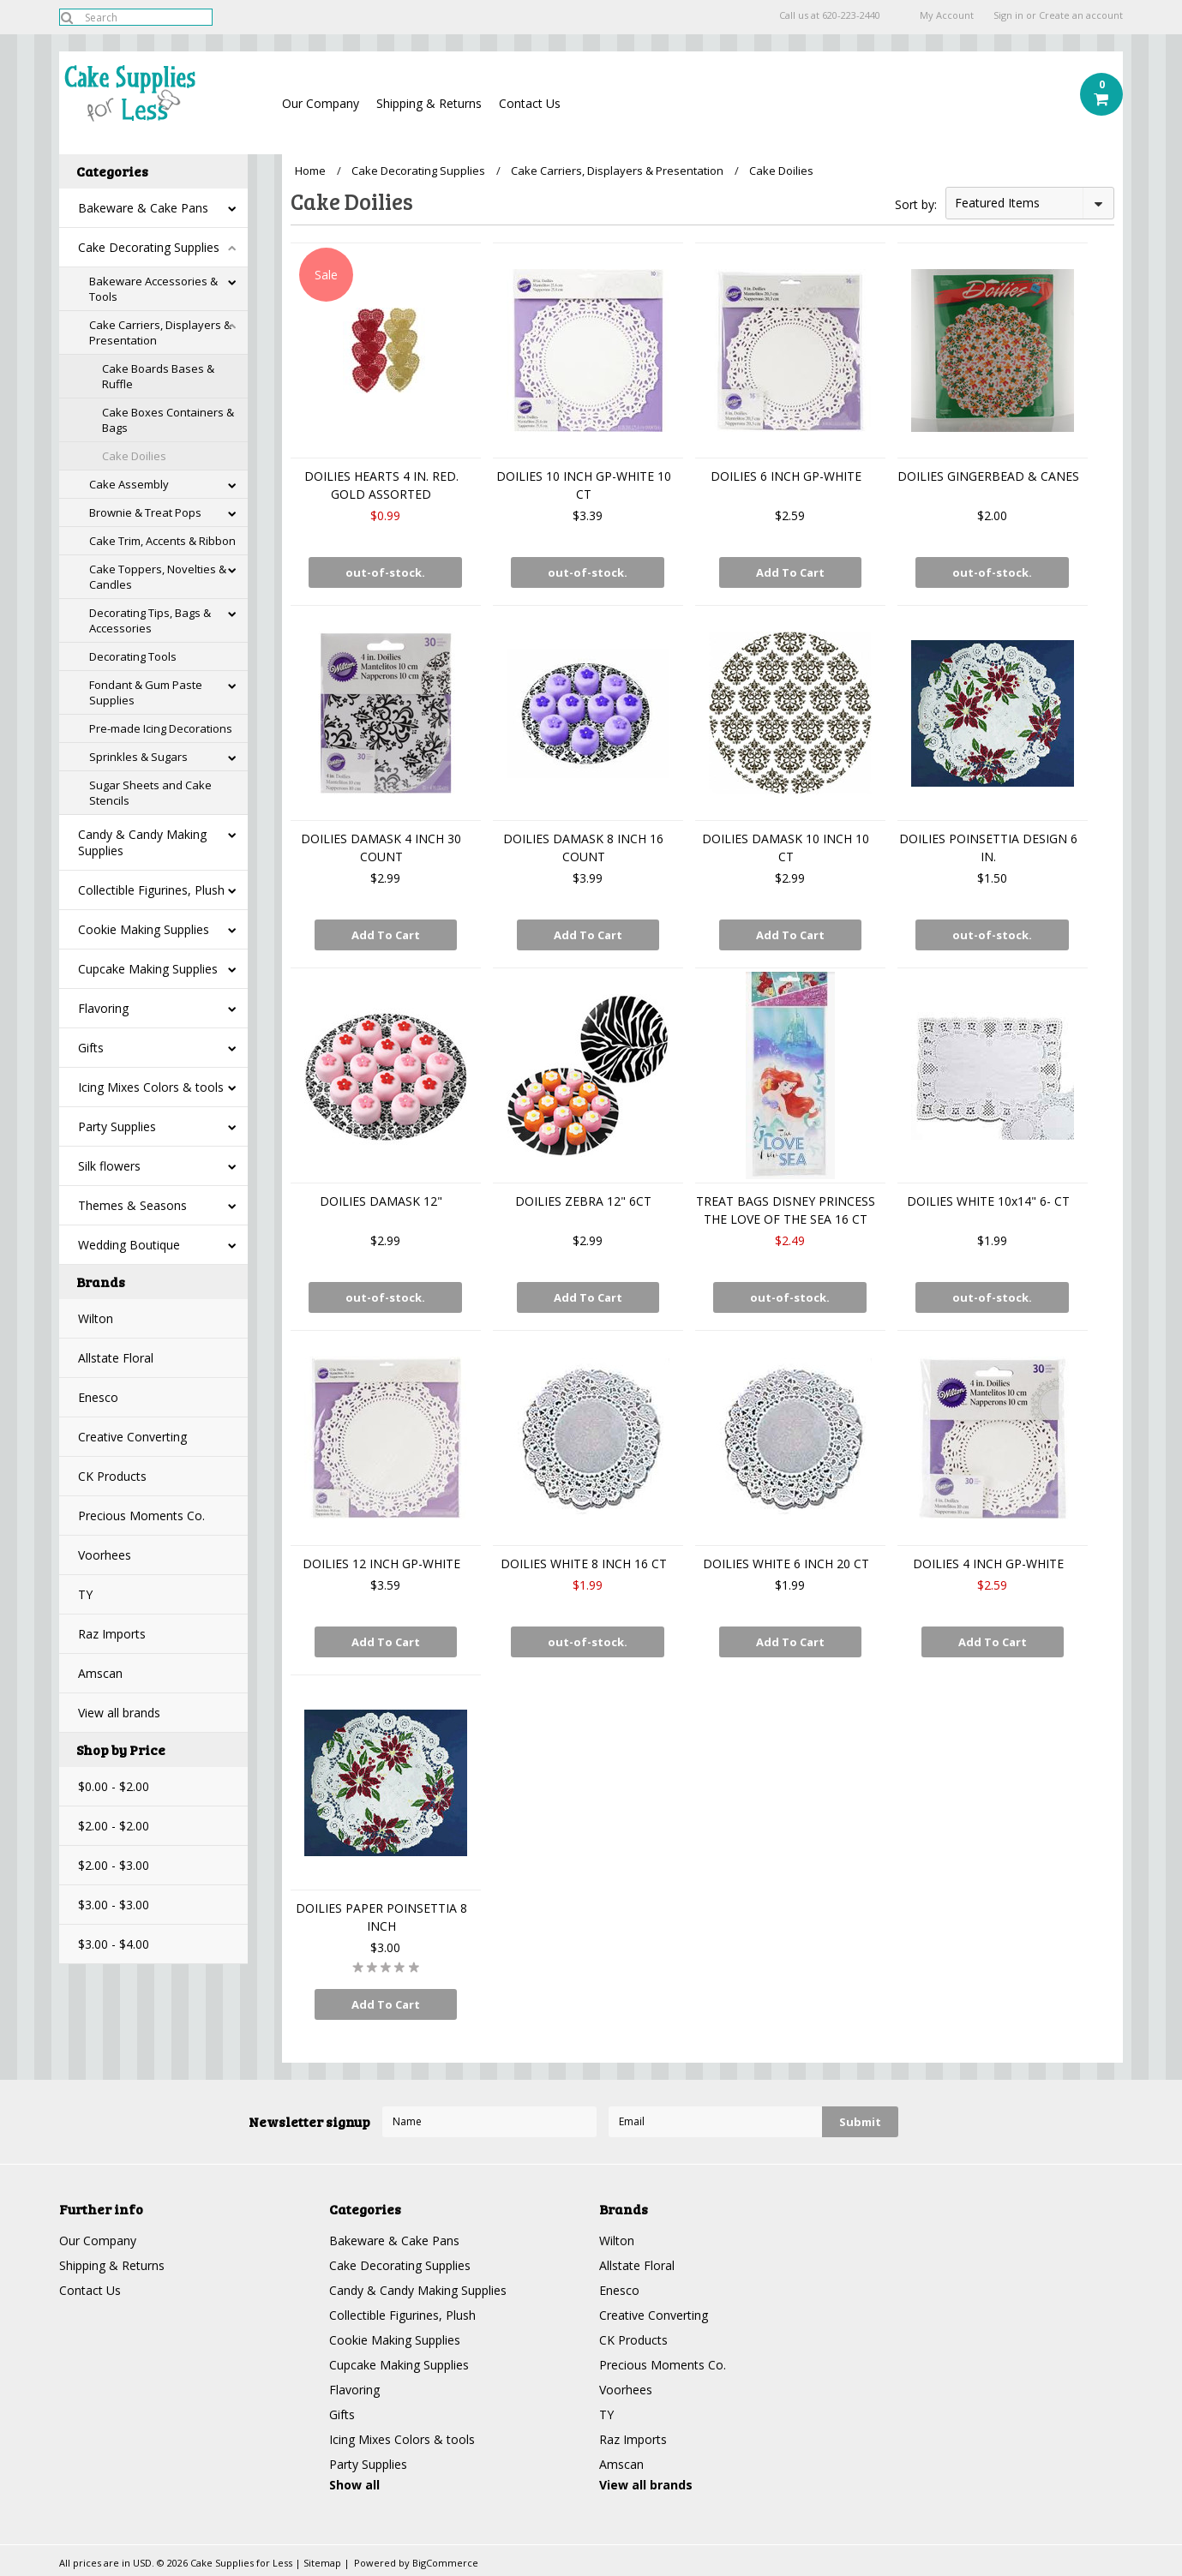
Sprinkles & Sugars (138, 756)
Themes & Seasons (132, 1205)
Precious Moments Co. (141, 1515)
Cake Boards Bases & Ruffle (158, 376)
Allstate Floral (115, 1358)
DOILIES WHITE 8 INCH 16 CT (584, 1563)
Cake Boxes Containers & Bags (168, 419)
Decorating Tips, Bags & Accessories (150, 620)
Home (310, 170)
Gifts (91, 1047)
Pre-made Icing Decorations (160, 728)
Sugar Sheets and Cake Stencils (150, 792)
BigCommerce (445, 2562)
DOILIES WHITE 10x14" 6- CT (988, 1201)
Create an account (1081, 15)
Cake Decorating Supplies (148, 247)
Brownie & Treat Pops (145, 512)
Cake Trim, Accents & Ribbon (162, 540)
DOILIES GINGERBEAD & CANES (988, 476)
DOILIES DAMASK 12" (381, 1201)
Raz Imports (112, 1634)
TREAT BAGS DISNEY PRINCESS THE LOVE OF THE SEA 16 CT (785, 1210)
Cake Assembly (129, 484)
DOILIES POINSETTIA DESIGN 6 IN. (988, 847)
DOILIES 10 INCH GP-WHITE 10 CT (583, 485)
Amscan (100, 1673)
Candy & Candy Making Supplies (142, 842)
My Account (947, 15)
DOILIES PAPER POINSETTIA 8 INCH (381, 1917)
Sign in (1008, 15)
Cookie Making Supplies (143, 929)
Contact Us (530, 103)
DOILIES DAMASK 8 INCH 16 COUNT (583, 847)
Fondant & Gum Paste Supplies (145, 692)
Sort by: (916, 204)
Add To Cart (790, 572)
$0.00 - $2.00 (113, 1786)
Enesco (98, 1397)
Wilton (95, 1318)
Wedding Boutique (129, 1245)
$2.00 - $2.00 (113, 1826)
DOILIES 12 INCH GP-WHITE (381, 1563)
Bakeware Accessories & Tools (153, 288)
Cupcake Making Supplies (148, 969)
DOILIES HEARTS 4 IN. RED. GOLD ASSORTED (381, 485)
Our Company (320, 103)
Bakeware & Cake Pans (143, 208)
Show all (354, 2485)
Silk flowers (109, 1166)
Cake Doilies (134, 456)
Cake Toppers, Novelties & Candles (157, 576)
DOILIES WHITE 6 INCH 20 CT (786, 1563)
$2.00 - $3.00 (113, 1865)
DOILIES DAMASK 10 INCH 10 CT (785, 847)
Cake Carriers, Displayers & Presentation (160, 332)
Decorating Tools (133, 656)
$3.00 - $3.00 (113, 1904)
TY (85, 1594)
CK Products (112, 1476)
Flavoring (103, 1008)
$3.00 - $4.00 (113, 1944)
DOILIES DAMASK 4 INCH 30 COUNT (381, 847)
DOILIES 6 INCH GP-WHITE (786, 476)
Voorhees (104, 1555)
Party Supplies (117, 1126)
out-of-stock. (385, 572)
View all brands (119, 1712)
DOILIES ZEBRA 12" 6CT (583, 1201)
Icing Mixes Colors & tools (151, 1087)
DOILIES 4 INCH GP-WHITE (988, 1563)
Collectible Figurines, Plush (151, 890)
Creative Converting (132, 1437)
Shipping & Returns (429, 103)
